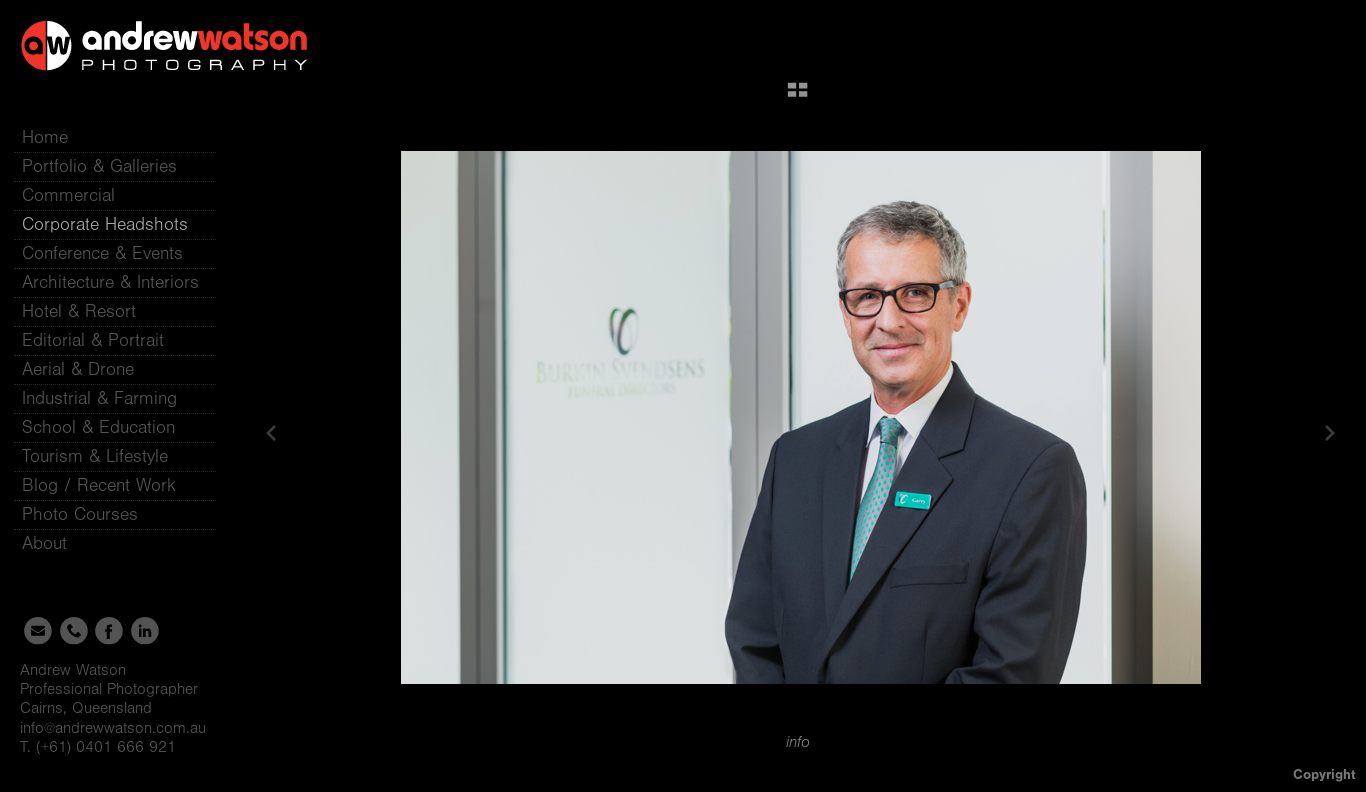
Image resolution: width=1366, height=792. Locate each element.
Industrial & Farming (99, 398)
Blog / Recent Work (99, 485)
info (798, 742)
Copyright (1324, 774)
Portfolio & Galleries (111, 166)
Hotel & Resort (79, 311)
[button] (797, 97)
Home (45, 137)
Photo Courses (92, 514)
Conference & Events (102, 253)
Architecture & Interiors (110, 282)
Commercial (68, 195)
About (56, 543)
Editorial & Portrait (93, 340)
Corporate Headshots (105, 224)
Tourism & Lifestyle (95, 456)
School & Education (98, 427)
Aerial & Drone (78, 369)
